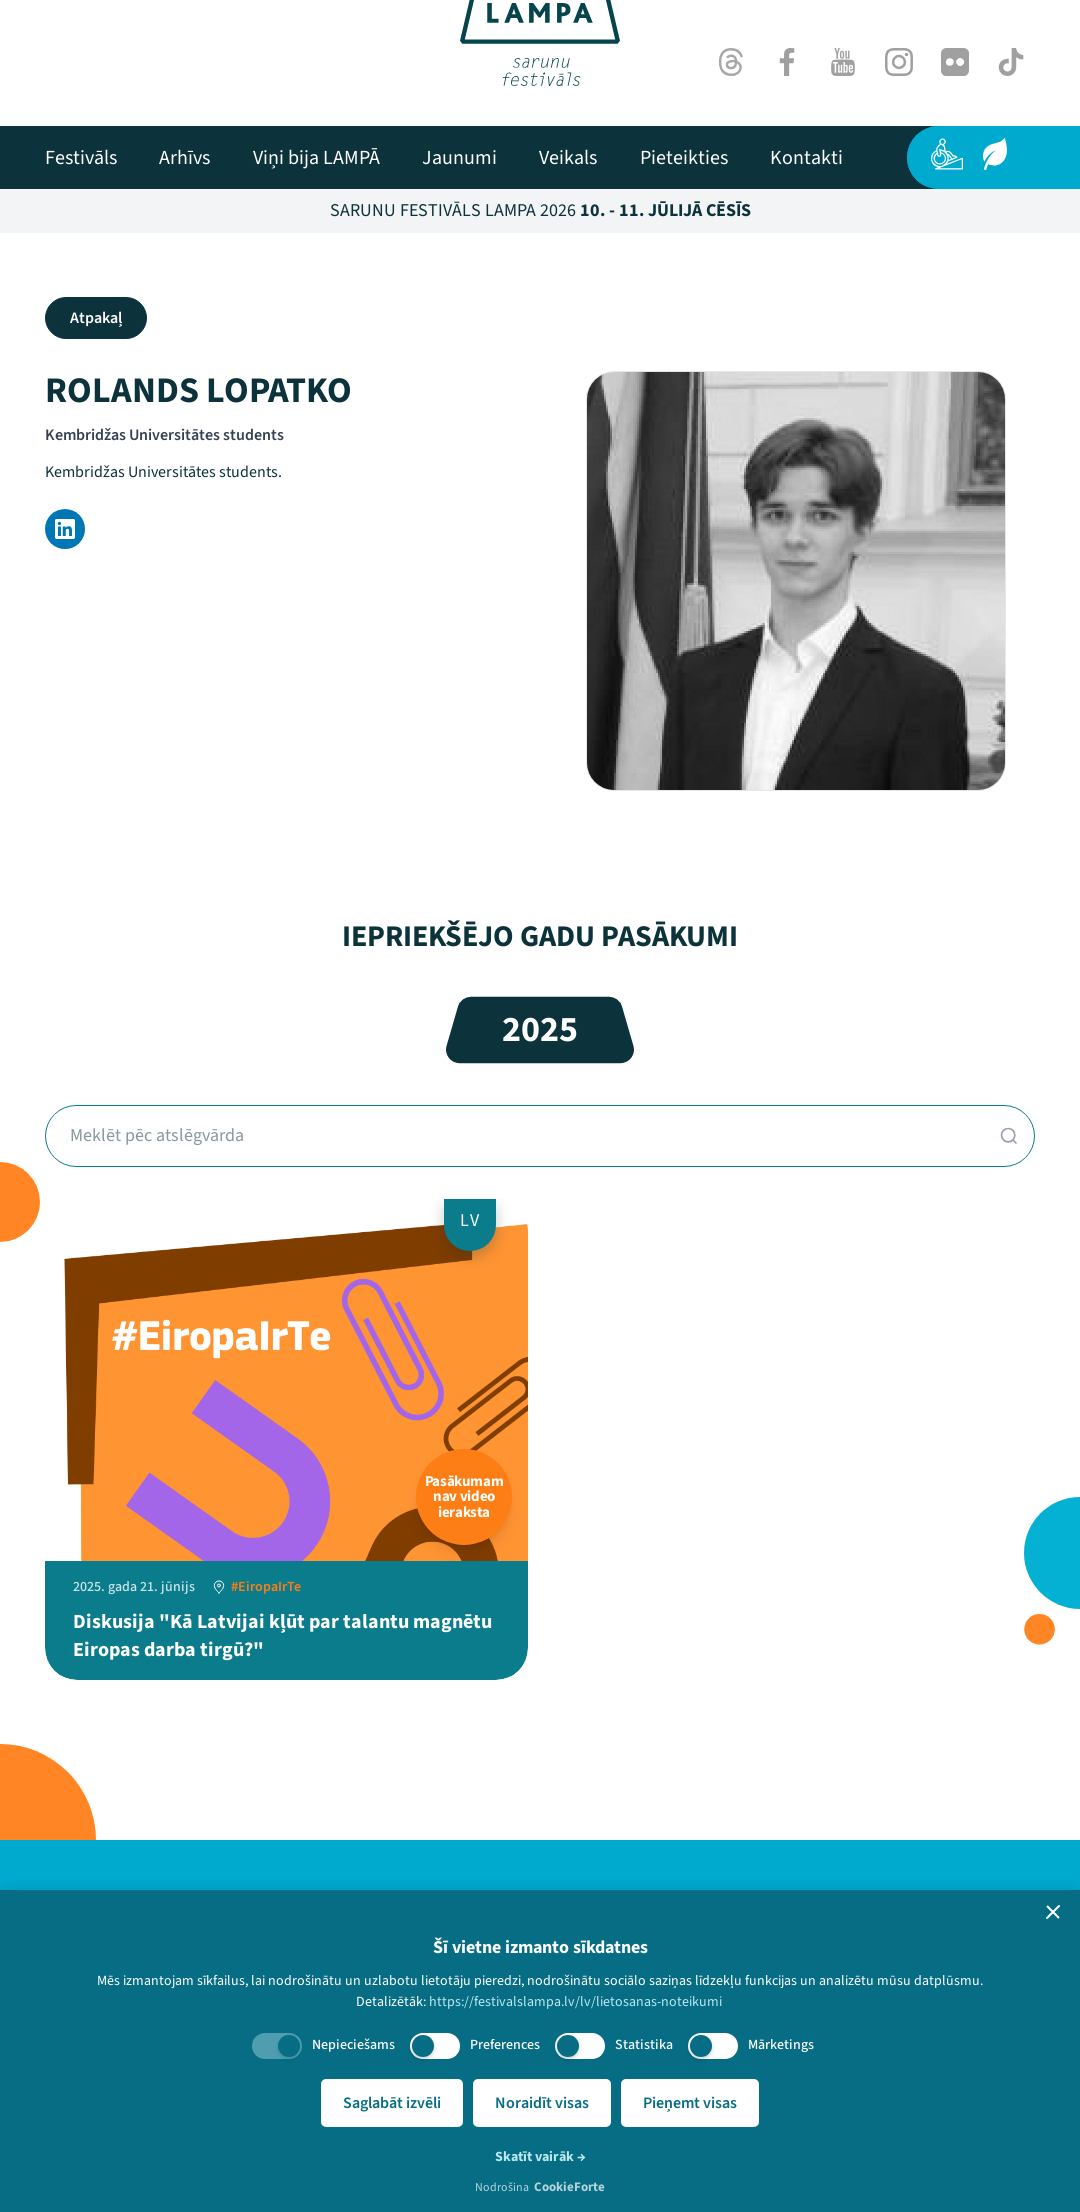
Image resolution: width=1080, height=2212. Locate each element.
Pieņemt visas (690, 2103)
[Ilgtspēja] (995, 154)
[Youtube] (843, 62)
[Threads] (731, 62)
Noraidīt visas (542, 2103)
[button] (1053, 1912)
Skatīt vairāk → (540, 2157)
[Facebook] (787, 62)
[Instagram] (899, 62)
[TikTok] (1011, 62)
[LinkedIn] (65, 529)
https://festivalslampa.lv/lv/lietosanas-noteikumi (575, 2002)
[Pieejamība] (947, 154)
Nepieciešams (353, 2045)
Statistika (644, 2045)
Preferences (505, 2045)
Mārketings (781, 2045)
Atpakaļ (96, 318)
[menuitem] (81, 158)
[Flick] (955, 62)
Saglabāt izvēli (392, 2103)
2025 (540, 1029)
